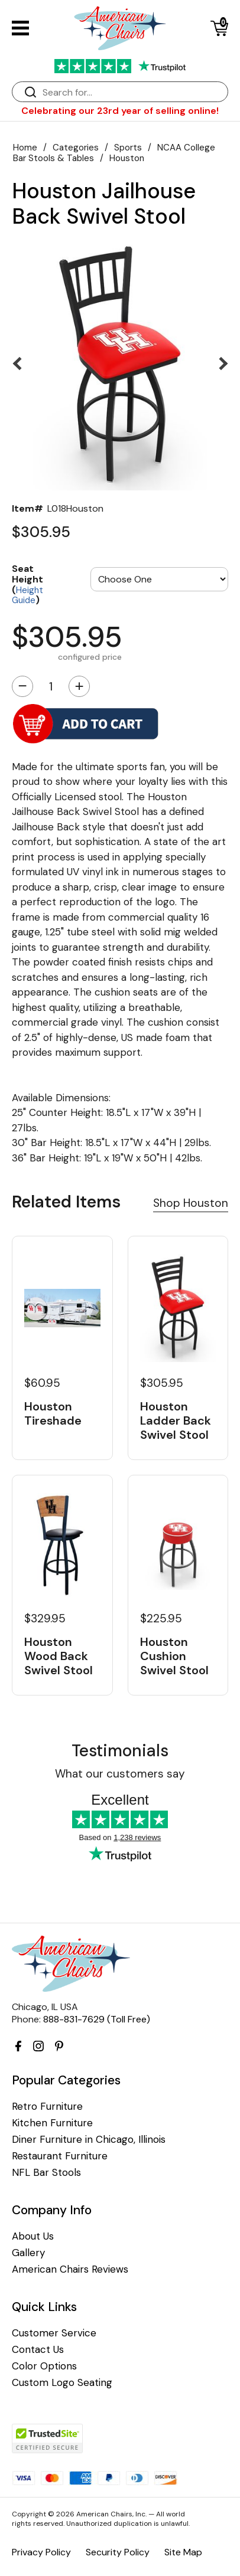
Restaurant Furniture (60, 2156)
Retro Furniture (47, 2107)
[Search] (132, 92)
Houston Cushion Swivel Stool (174, 1656)
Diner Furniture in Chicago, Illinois (89, 2140)
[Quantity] (51, 686)
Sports (128, 147)
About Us (33, 2236)
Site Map (183, 2552)
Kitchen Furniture (52, 2123)
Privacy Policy (41, 2552)
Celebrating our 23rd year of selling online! (120, 110)
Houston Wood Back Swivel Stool (58, 1656)
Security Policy (118, 2552)
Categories (76, 147)
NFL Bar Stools (46, 2173)
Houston (126, 158)
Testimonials (120, 1751)
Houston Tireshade (53, 1413)
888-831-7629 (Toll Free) (96, 2019)
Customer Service (54, 2333)
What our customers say (120, 1773)
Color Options (44, 2366)
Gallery (28, 2253)
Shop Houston (190, 1203)
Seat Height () (27, 583)
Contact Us (38, 2350)
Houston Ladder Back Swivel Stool (175, 1420)
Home (25, 147)
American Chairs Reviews (70, 2269)
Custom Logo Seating (62, 2383)
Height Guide (27, 595)
